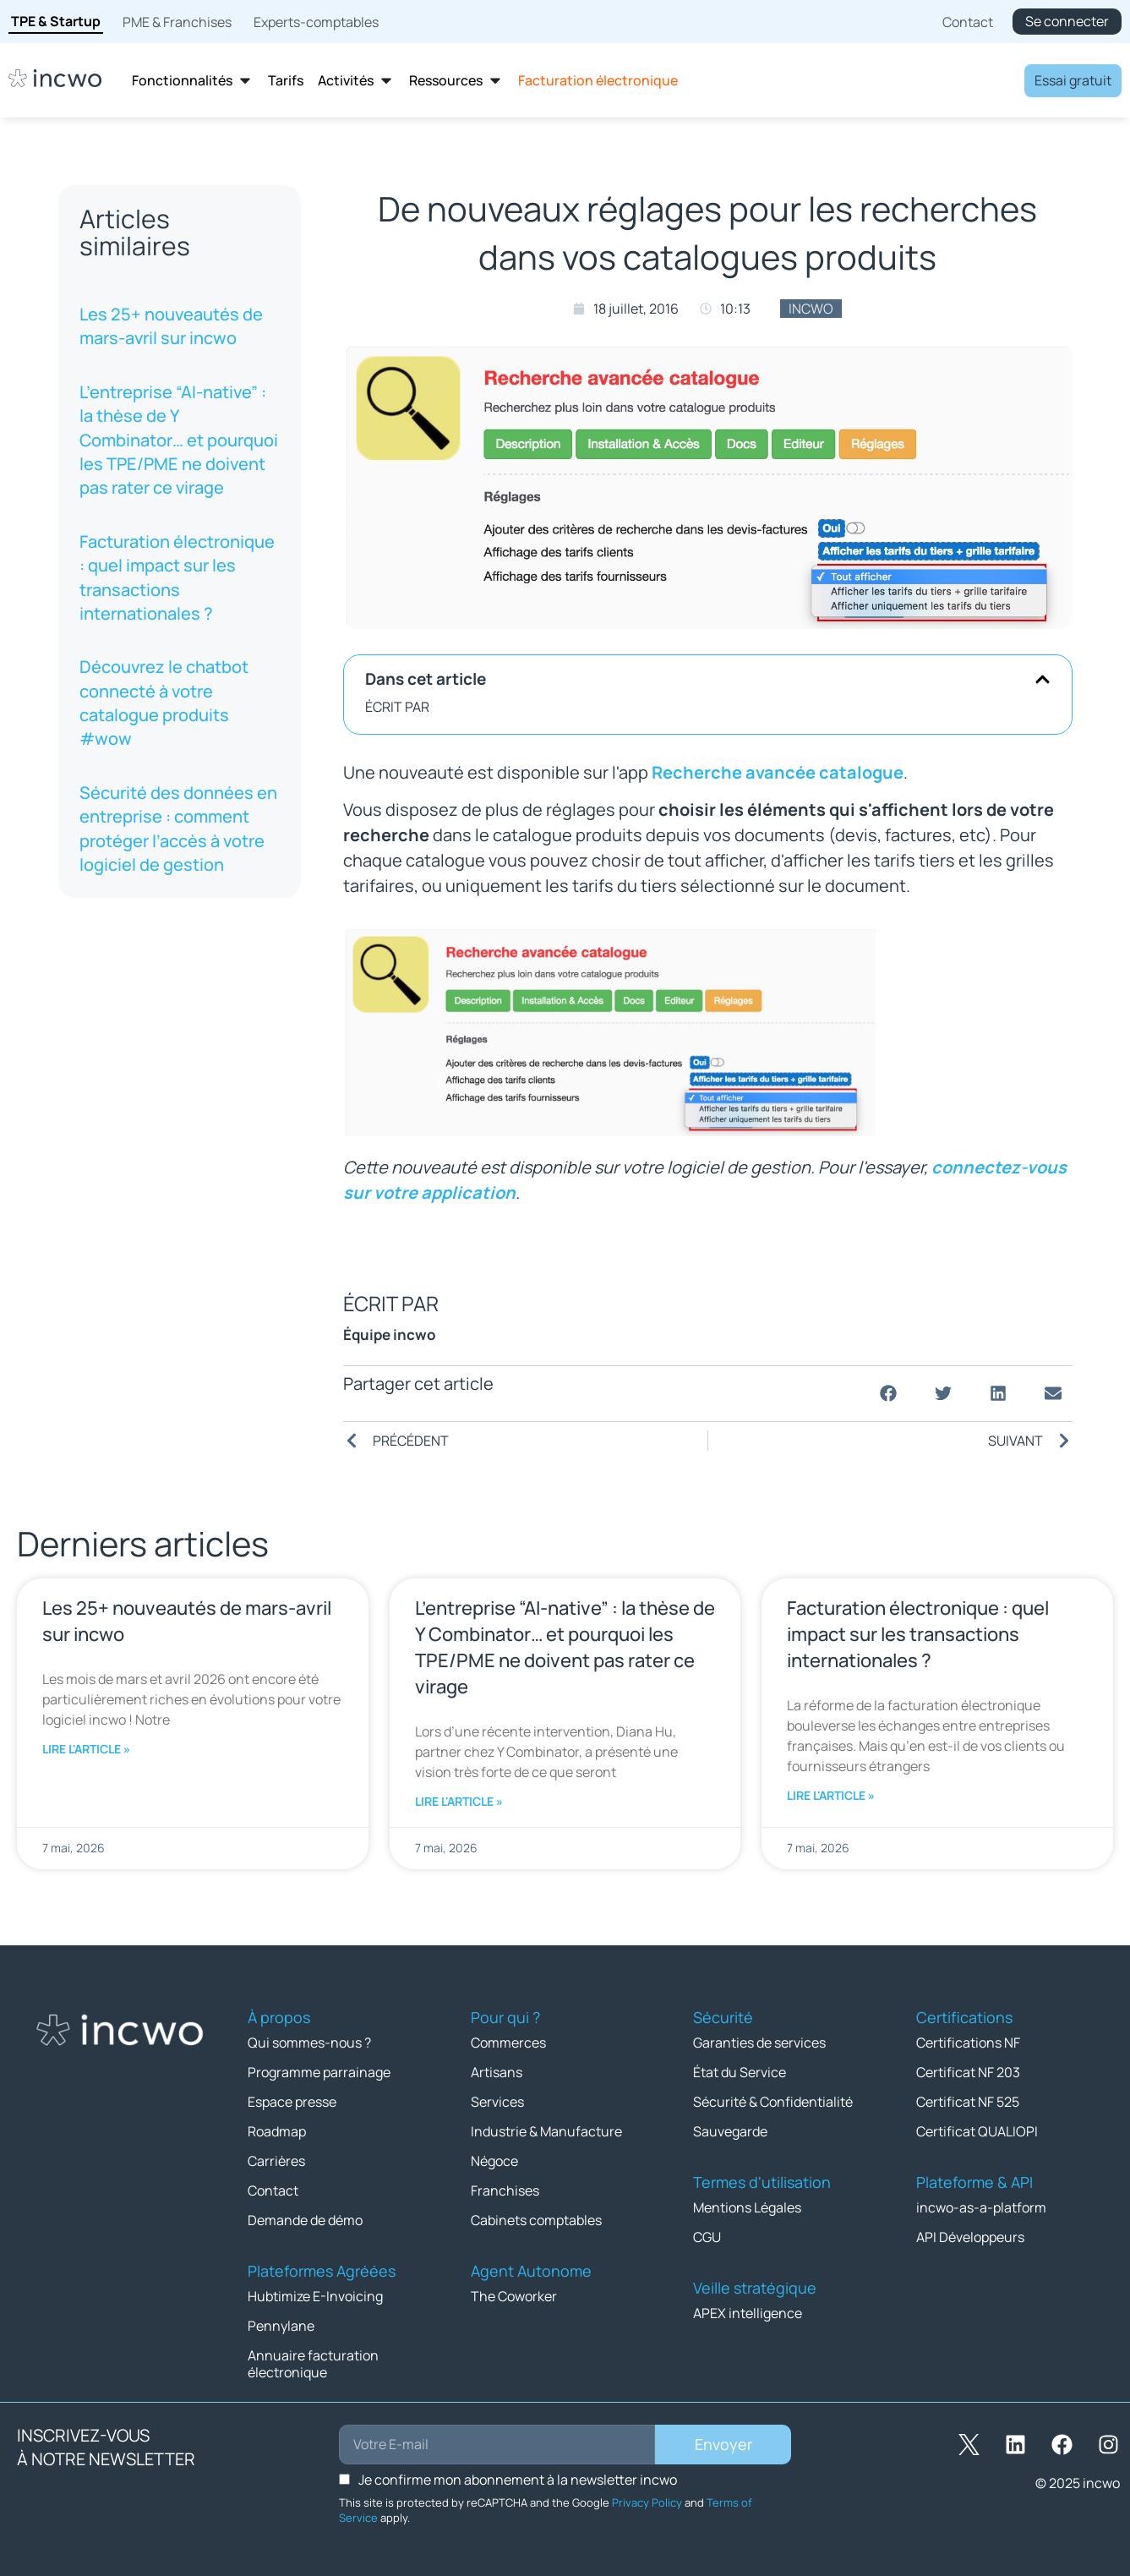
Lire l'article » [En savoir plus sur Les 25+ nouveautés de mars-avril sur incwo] (86, 1749)
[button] (1042, 679)
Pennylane (281, 2325)
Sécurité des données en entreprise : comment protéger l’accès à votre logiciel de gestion (178, 828)
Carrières (276, 2161)
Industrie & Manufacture (546, 2131)
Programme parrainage (319, 2072)
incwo (811, 308)
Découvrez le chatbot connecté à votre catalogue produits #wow (163, 702)
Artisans (496, 2072)
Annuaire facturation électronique (313, 2364)
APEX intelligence (747, 2313)
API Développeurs (970, 2237)
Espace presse (292, 2101)
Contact (273, 2190)
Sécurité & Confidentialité (773, 2101)
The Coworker (514, 2296)
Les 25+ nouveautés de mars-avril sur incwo (171, 326)
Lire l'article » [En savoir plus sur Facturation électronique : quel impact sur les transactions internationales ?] (831, 1795)
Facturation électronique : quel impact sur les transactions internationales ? (177, 577)
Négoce (494, 2161)
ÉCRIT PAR (397, 706)
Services (497, 2101)
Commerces (508, 2042)
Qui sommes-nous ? (309, 2042)
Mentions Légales (747, 2207)
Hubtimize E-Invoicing (315, 2296)
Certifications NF (968, 2042)
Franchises (505, 2190)
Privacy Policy (647, 2502)
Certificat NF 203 (968, 2072)
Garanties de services (759, 2042)
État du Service (739, 2072)
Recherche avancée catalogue (777, 772)
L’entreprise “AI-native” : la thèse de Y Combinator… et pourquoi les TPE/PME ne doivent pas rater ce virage (178, 440)
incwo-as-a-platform (981, 2207)
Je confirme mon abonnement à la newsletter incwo (517, 2479)
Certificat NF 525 (967, 2101)
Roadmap (277, 2131)
